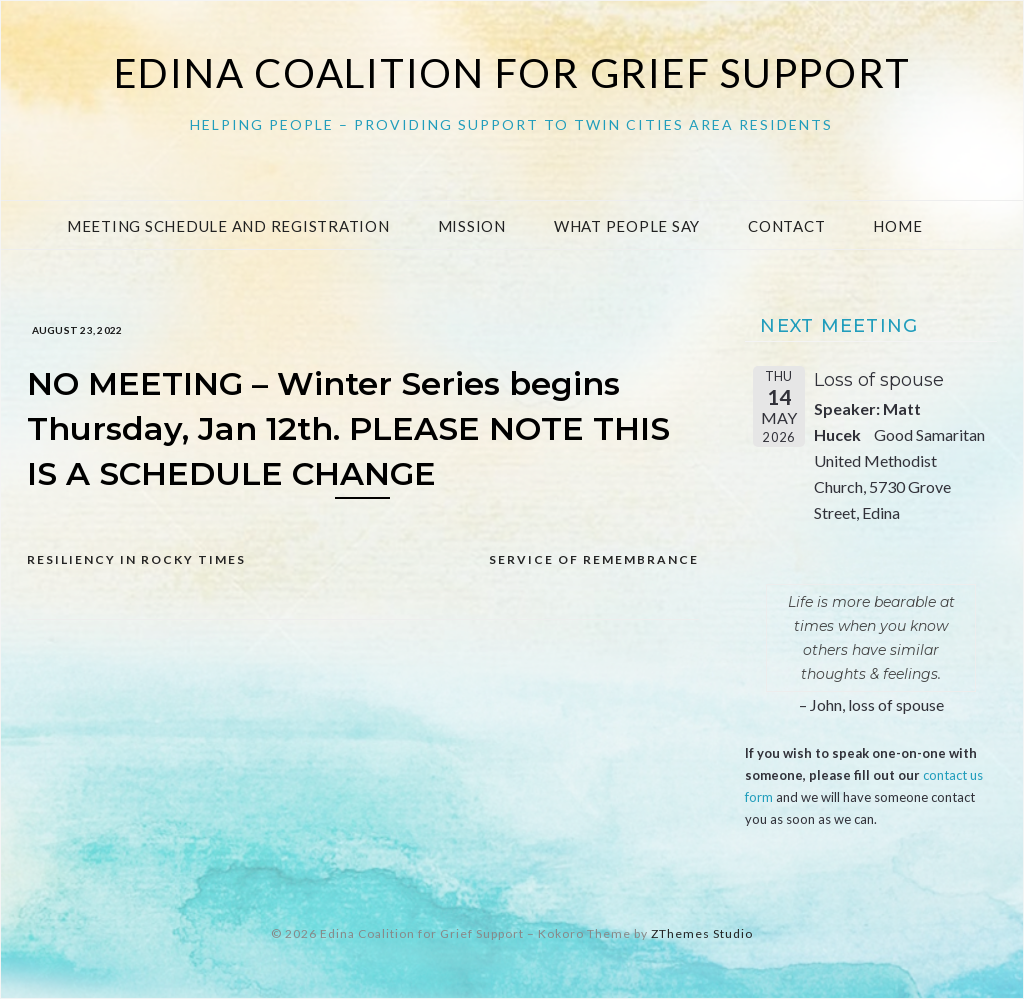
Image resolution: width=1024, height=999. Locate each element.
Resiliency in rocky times (136, 559)
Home (897, 226)
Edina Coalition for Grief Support (512, 73)
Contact (786, 226)
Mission (472, 226)
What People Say (627, 226)
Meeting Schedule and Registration (228, 226)
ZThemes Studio (702, 933)
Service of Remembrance (594, 559)
